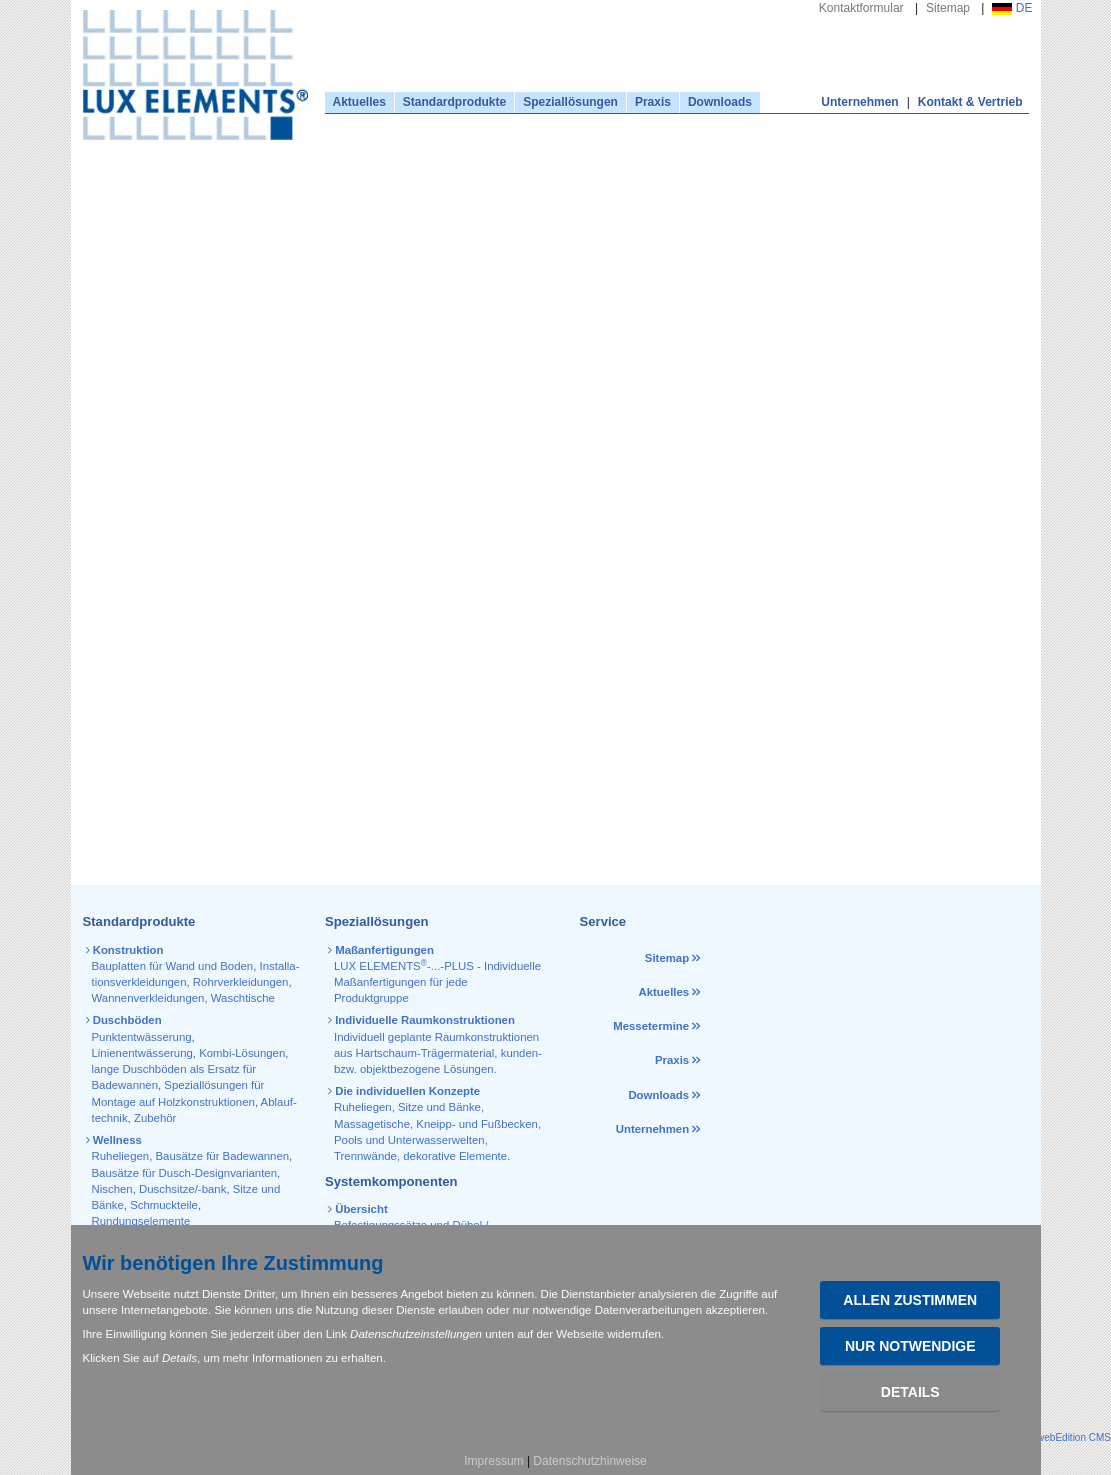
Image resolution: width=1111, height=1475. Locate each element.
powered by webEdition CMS (1047, 1437)
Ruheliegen (121, 1156)
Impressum (493, 1461)
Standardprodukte (454, 102)
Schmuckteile (164, 1205)
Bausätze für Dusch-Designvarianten (185, 1173)
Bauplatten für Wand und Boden (173, 966)
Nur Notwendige (910, 1346)
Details (910, 1392)
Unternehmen (859, 102)
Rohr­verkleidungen (241, 982)
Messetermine (651, 1026)
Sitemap (948, 8)
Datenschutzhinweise (589, 1461)
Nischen (112, 1189)
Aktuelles (359, 102)
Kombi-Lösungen (242, 1053)
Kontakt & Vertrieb (970, 102)
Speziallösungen (570, 102)
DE (1012, 8)
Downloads (720, 102)
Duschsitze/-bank (182, 1189)
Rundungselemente (141, 1221)
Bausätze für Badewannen (222, 1156)
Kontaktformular (861, 8)
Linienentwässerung (142, 1053)
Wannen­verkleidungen (148, 998)
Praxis (653, 102)
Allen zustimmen (910, 1300)
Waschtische (243, 998)
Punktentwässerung (142, 1037)
